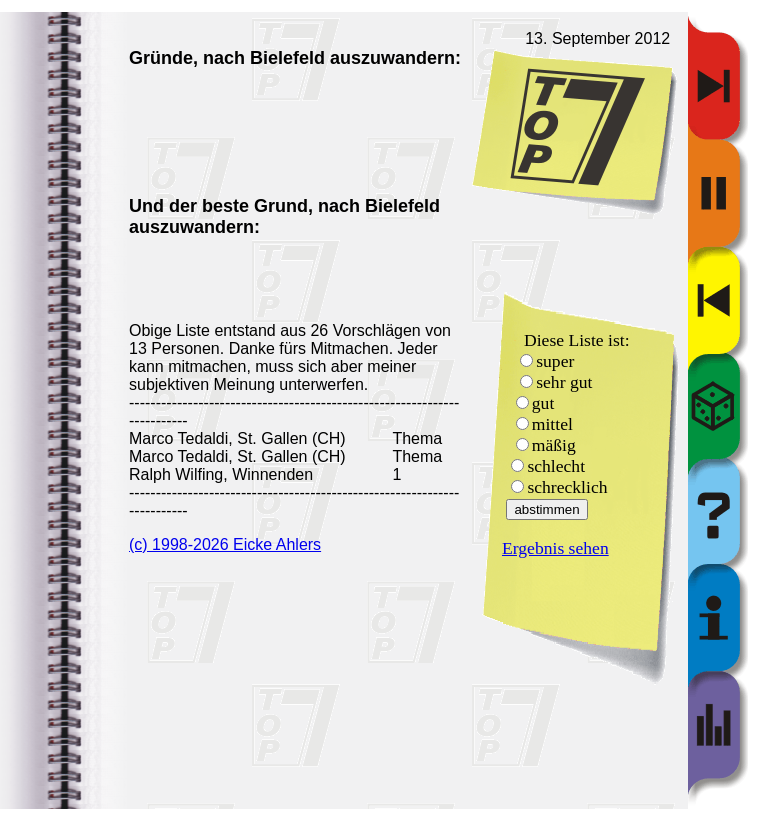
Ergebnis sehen (555, 548)
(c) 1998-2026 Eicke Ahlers (225, 544)
